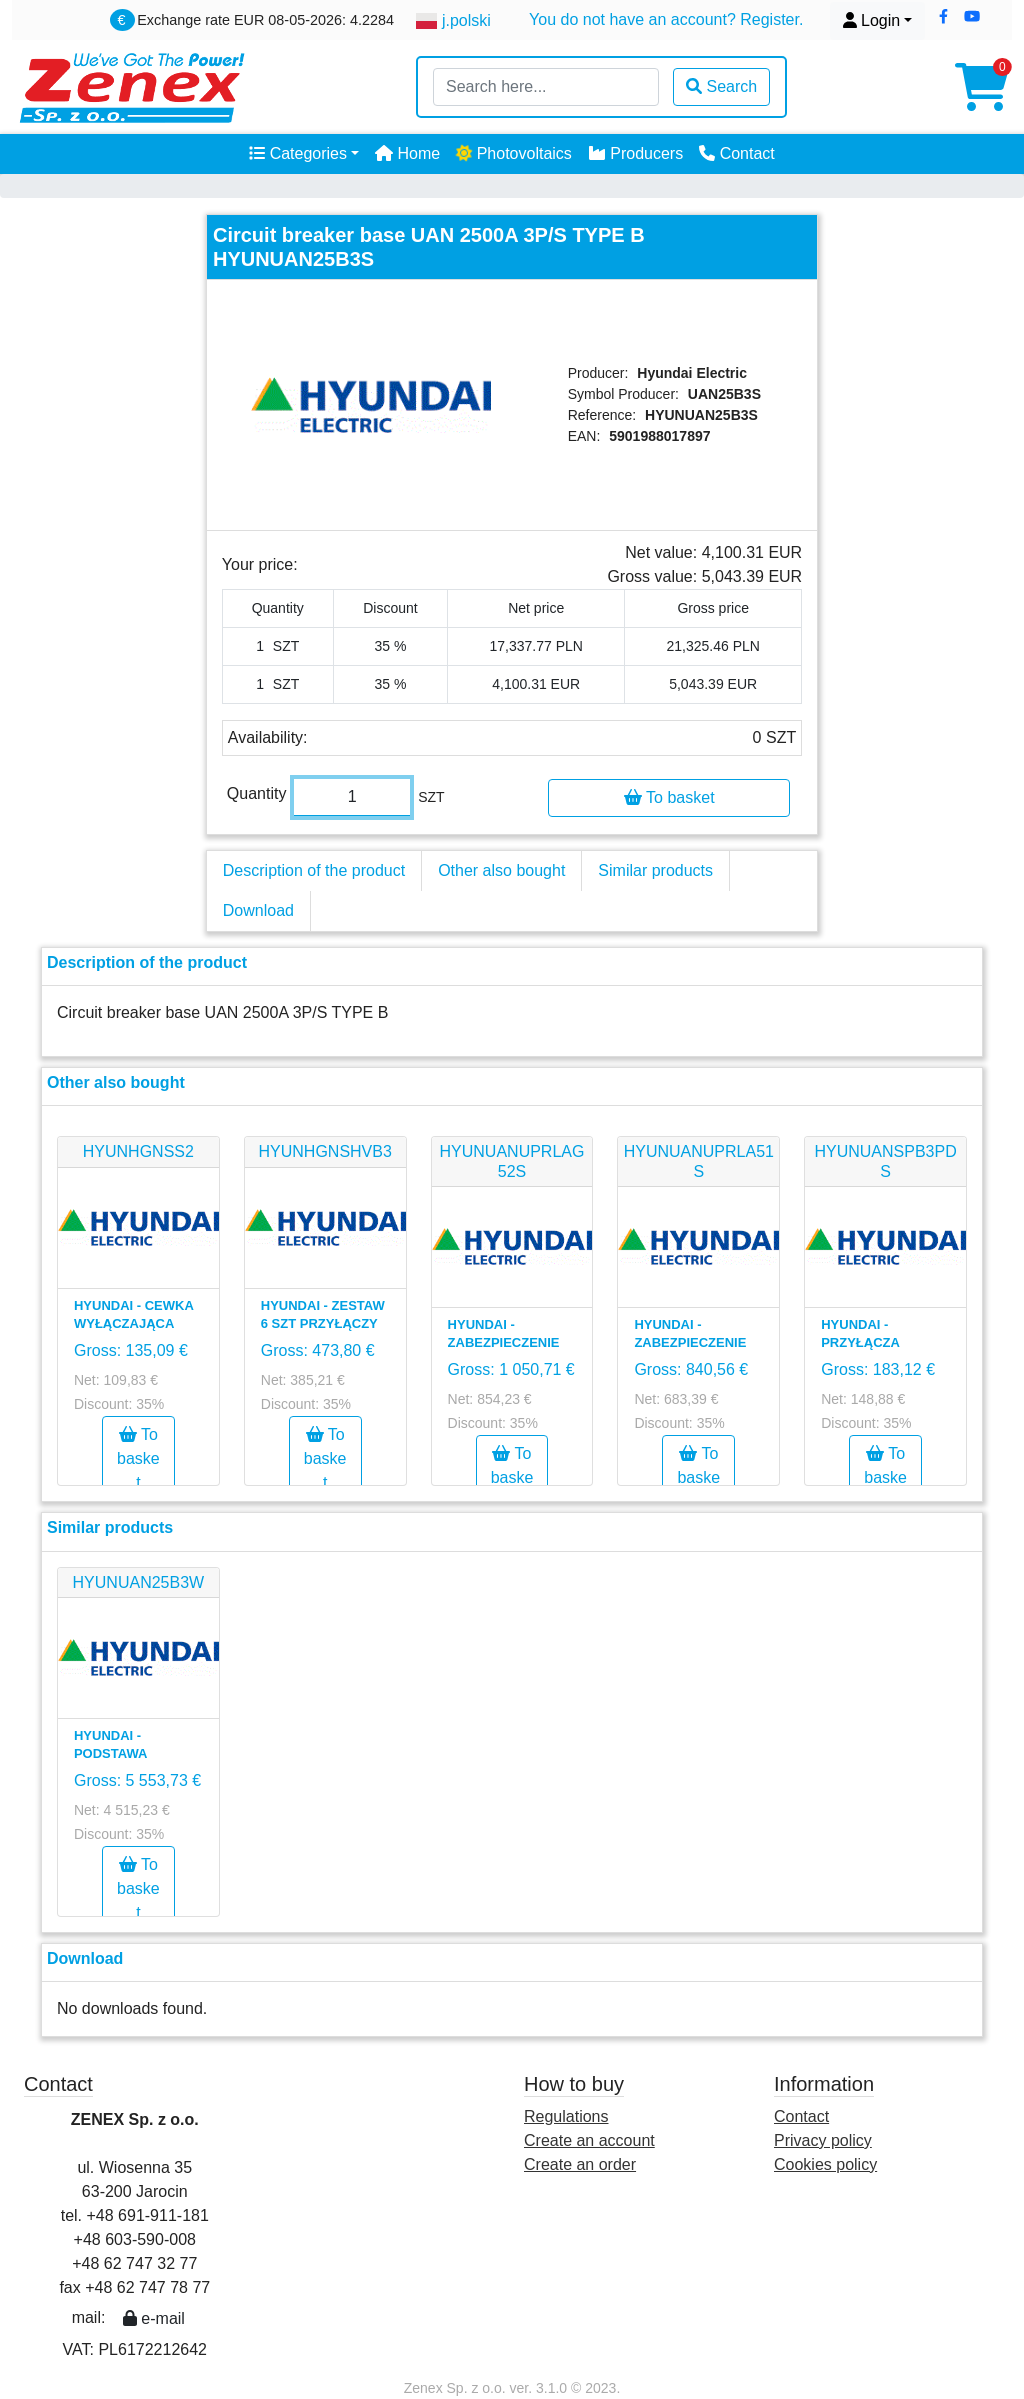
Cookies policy (825, 2164)
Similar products (655, 870)
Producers (635, 153)
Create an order (580, 2164)
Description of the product (314, 870)
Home (407, 153)
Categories (298, 153)
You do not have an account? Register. (666, 19)
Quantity (257, 793)
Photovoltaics (514, 153)
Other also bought (501, 870)
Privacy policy (823, 2140)
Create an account (589, 2140)
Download (258, 910)
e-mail (154, 2318)
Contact (737, 153)
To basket (669, 797)
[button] (943, 17)
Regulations (566, 2116)
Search (721, 86)
